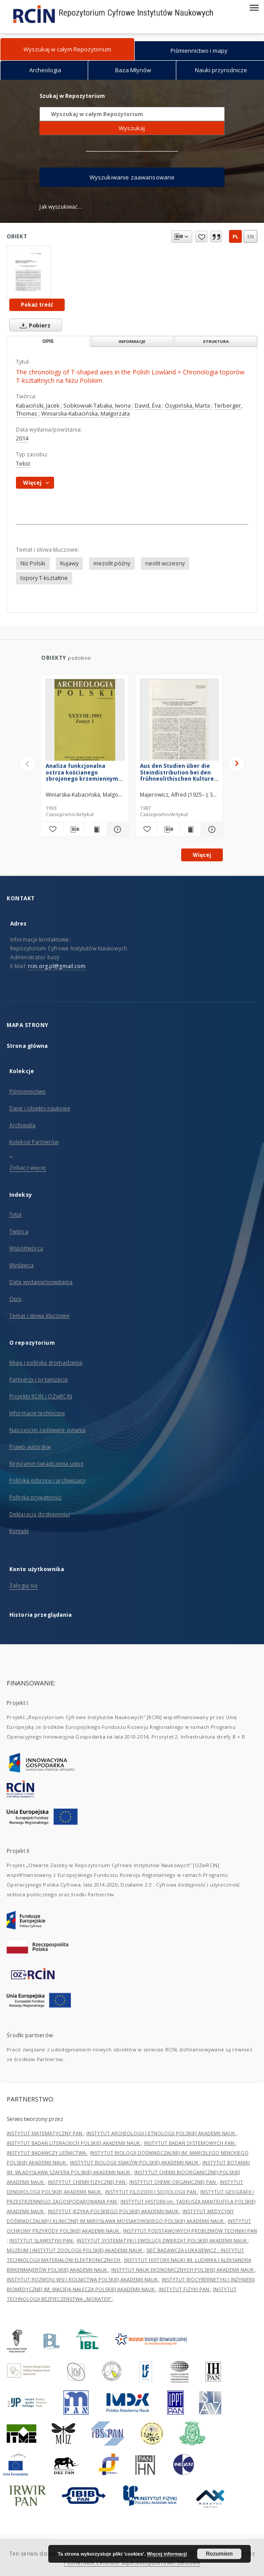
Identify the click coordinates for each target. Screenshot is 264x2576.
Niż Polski (32, 563)
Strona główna (27, 1046)
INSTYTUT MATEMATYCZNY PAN (45, 2133)
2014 (22, 438)
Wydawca (21, 1265)
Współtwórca (26, 1248)
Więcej (202, 855)
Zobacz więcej (27, 1167)
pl (235, 236)
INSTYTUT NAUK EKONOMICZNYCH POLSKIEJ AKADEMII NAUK (183, 2269)
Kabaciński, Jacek (38, 405)
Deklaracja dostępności (39, 1514)
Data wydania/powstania (41, 1282)
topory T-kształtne (44, 578)
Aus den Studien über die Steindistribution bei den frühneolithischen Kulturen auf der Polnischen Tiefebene (178, 772)
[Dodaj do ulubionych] (52, 829)
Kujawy (69, 563)
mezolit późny (111, 563)
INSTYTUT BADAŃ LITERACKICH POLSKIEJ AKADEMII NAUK (74, 2143)
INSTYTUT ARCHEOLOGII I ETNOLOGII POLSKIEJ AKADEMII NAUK (161, 2133)
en (250, 236)
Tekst (23, 463)
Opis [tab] (48, 341)
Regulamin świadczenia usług (46, 1463)
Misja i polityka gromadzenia (45, 1362)
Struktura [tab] (216, 341)
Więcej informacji (167, 2554)
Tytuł (15, 1214)
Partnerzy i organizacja (38, 1379)
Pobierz (33, 325)
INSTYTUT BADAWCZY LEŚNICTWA (47, 2152)
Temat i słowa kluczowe (39, 1315)
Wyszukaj (132, 128)
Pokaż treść (37, 304)
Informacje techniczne (37, 1413)
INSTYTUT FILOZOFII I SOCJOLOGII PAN (151, 2191)
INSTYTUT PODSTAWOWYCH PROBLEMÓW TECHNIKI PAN (190, 2230)
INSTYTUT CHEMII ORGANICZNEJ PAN (173, 2182)
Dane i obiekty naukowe (39, 1108)
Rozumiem (219, 2554)
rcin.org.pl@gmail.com (57, 966)
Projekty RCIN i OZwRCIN (40, 1396)
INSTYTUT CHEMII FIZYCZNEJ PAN (87, 2182)
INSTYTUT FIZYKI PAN (184, 2289)
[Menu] (254, 7)
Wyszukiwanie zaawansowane (132, 177)
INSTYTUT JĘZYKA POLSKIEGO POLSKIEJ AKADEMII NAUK (114, 2211)
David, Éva (148, 405)
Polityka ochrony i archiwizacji (47, 1480)
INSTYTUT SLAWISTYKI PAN (41, 2240)
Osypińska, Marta (188, 405)
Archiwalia (22, 1125)
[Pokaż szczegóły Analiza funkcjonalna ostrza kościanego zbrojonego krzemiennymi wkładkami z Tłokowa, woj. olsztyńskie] (117, 829)
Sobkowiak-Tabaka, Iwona (97, 405)
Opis (15, 1299)
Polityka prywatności (35, 1497)
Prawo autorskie (30, 1447)
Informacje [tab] (132, 341)
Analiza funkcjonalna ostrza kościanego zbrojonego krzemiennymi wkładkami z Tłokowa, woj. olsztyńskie (83, 772)
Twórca (18, 1231)
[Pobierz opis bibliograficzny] (74, 829)
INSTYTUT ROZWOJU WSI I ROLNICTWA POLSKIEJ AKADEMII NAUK (83, 2279)
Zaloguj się (23, 1585)
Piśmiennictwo (27, 1091)
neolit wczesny (165, 563)
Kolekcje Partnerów (33, 1142)
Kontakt (19, 1531)
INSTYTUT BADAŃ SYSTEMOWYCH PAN (190, 2143)
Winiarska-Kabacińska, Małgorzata (85, 413)
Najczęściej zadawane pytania (47, 1430)
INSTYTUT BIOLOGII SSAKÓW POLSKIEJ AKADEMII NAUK (135, 2162)
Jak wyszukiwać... (60, 206)
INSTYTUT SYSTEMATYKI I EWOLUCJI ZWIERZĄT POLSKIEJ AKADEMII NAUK (162, 2240)
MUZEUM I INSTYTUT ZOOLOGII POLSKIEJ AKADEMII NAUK (75, 2250)
